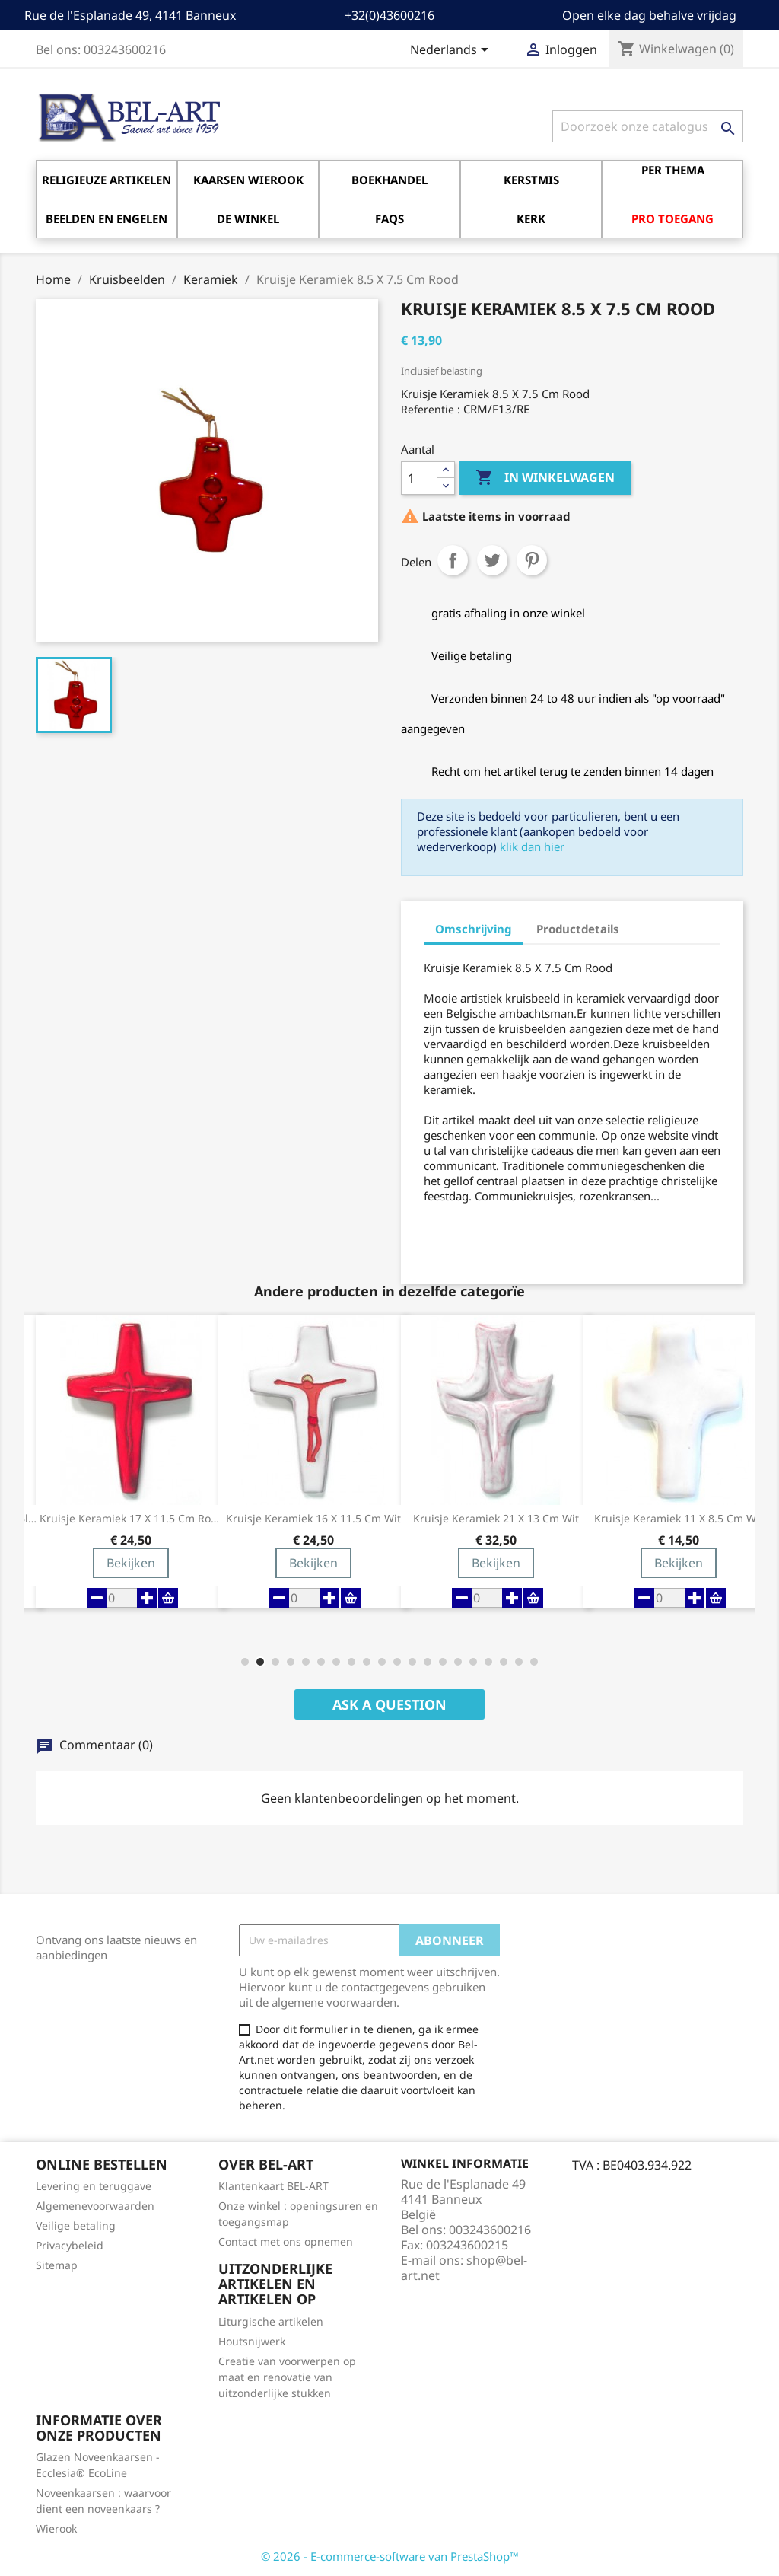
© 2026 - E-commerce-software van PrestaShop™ (390, 2556)
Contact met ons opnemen (285, 2241)
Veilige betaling (76, 2225)
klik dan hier (532, 846)
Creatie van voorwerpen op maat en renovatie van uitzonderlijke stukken (287, 2377)
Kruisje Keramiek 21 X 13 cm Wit (496, 1519)
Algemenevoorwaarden (95, 2205)
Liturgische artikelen (270, 2321)
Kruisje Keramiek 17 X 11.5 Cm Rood (131, 1519)
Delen (452, 560)
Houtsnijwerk (251, 2341)
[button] (245, 1661)
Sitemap (57, 2265)
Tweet (492, 560)
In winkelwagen (545, 478)
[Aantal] (419, 478)
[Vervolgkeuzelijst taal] (452, 51)
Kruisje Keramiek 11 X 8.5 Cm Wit (678, 1519)
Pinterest (532, 560)
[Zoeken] (647, 126)
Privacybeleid (69, 2245)
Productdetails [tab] (577, 928)
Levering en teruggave (93, 2186)
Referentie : (430, 409)
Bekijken (131, 1562)
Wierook (56, 2528)
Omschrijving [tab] (473, 928)
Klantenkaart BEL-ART (273, 2186)
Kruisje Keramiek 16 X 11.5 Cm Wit (313, 1519)
